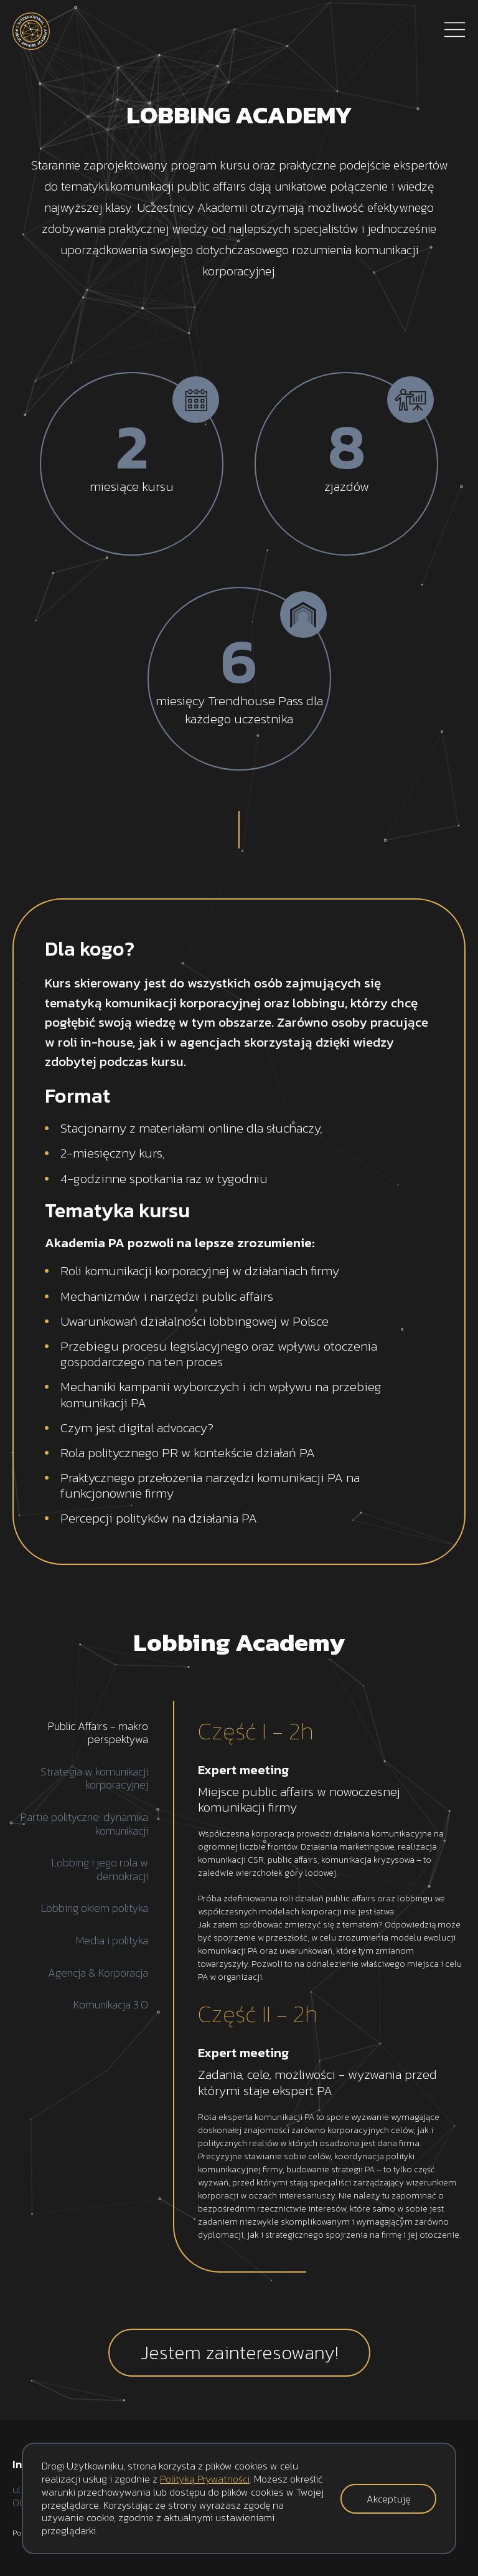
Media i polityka (112, 1940)
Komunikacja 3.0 (110, 2005)
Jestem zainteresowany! (239, 2353)
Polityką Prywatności (205, 2478)
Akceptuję (388, 2498)
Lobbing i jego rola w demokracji (100, 1869)
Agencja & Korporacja (98, 1973)
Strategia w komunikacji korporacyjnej (94, 1778)
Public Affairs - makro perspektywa (98, 1732)
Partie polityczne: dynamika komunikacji (84, 1823)
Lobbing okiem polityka (94, 1908)
